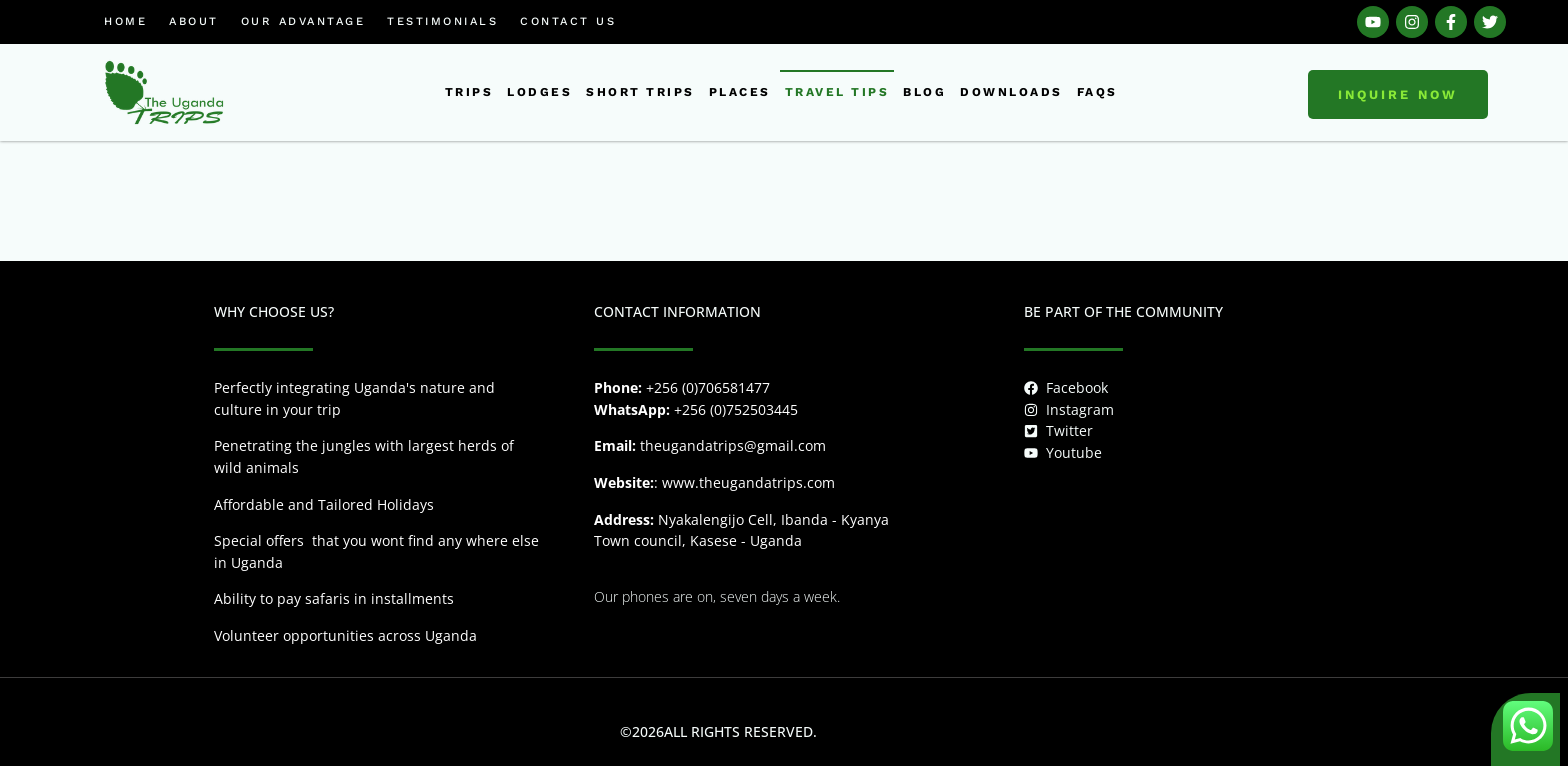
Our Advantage (303, 21)
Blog (924, 92)
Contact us (568, 21)
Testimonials (442, 21)
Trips (469, 92)
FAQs (1097, 92)
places (740, 92)
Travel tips (837, 92)
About (194, 21)
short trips (640, 92)
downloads (1011, 92)
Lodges (539, 92)
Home (125, 21)
